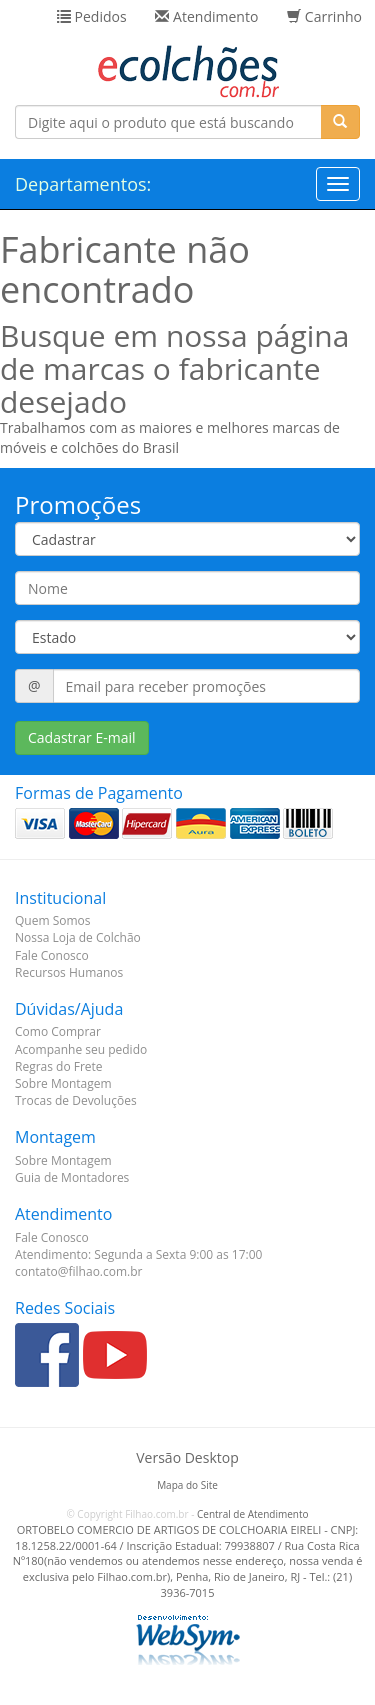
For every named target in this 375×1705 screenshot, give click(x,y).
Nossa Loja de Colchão (78, 937)
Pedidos (92, 16)
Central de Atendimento (253, 1514)
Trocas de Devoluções (76, 1100)
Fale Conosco (52, 955)
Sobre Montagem (63, 1083)
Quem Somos (53, 920)
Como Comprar (58, 1031)
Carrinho (324, 16)
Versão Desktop (187, 1457)
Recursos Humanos (69, 972)
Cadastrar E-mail (82, 737)
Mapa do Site (187, 1485)
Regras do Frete (59, 1066)
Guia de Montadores (72, 1177)
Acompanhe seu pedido (81, 1049)
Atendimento (206, 16)
